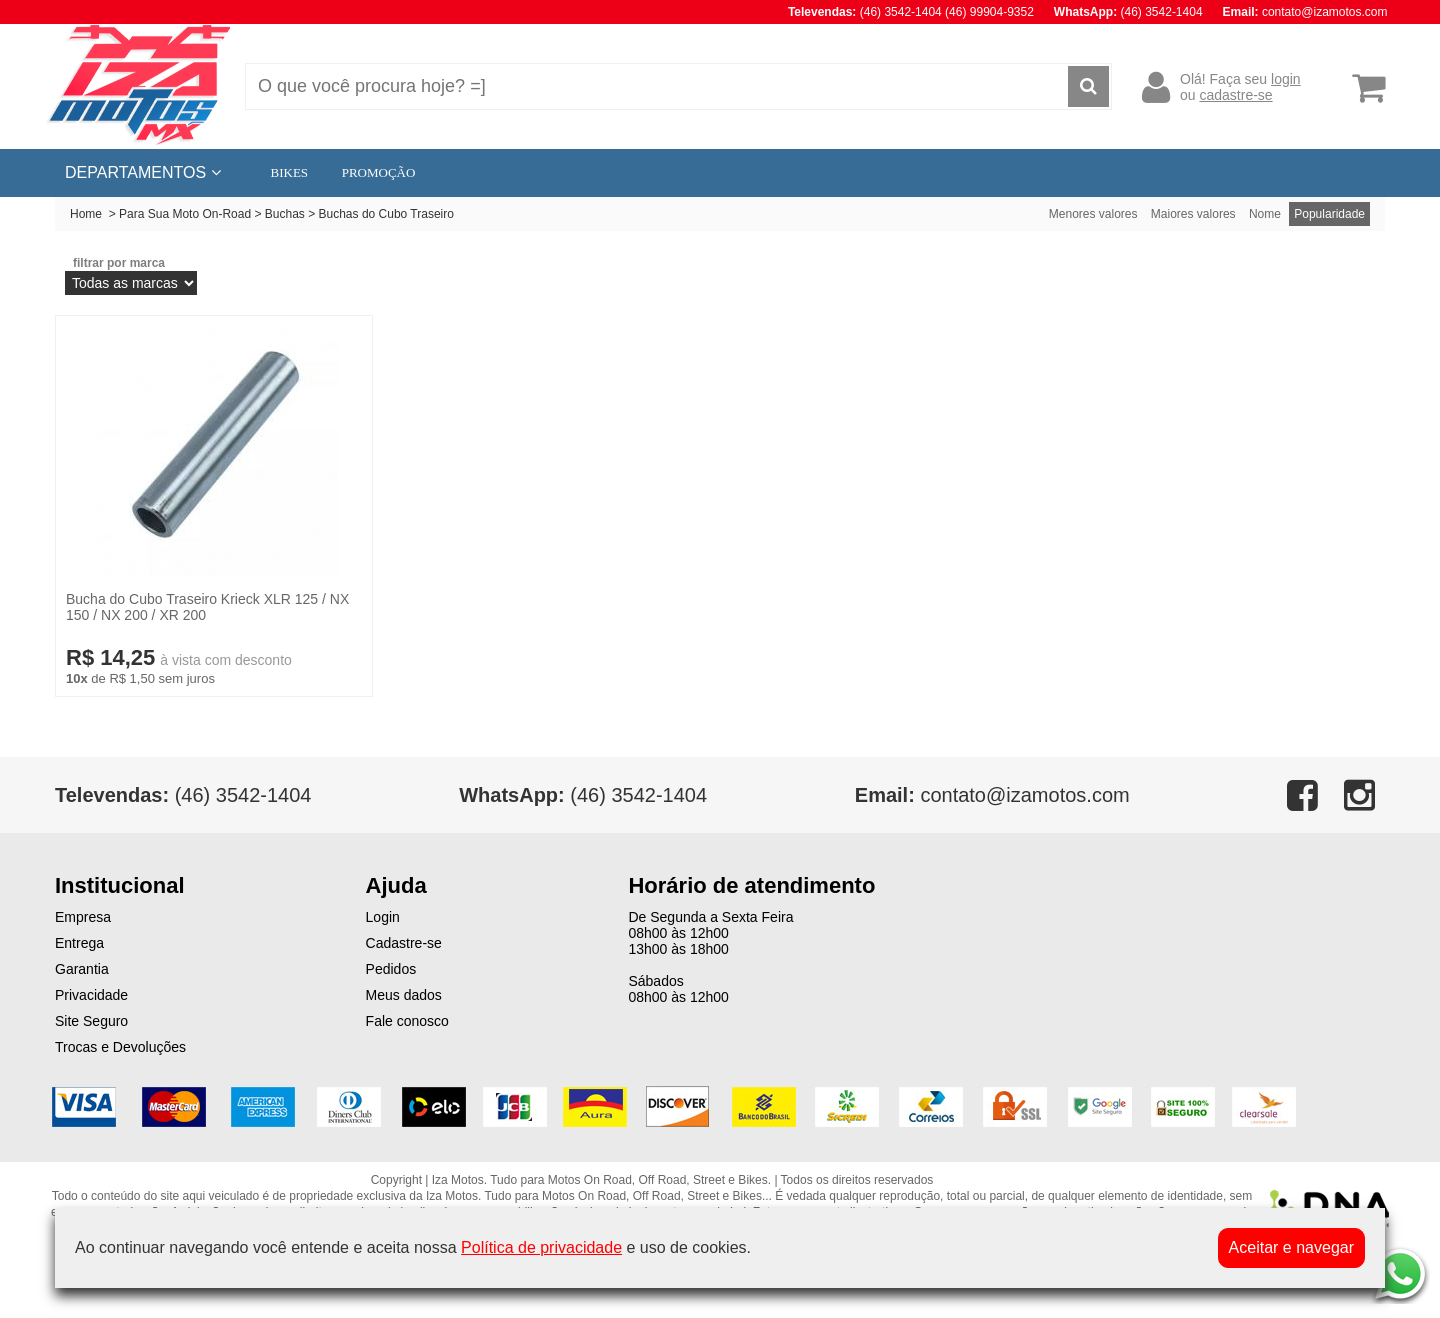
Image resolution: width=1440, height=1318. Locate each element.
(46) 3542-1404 (583, 795)
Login (383, 917)
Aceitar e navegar (1291, 1247)
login (1286, 79)
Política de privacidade (541, 1247)
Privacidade (91, 995)
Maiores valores (1193, 214)
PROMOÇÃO (379, 172)
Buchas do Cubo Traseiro (386, 214)
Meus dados (404, 995)
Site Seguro (91, 1021)
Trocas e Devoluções (120, 1047)
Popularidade (1329, 214)
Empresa (83, 917)
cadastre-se (1235, 95)
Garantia (82, 969)
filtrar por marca (119, 263)
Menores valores (1093, 214)
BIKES (290, 172)
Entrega (79, 943)
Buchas (285, 214)
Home (86, 214)
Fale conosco (407, 1021)
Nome (1265, 214)
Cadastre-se (404, 943)
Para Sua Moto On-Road (185, 214)
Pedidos (391, 969)
